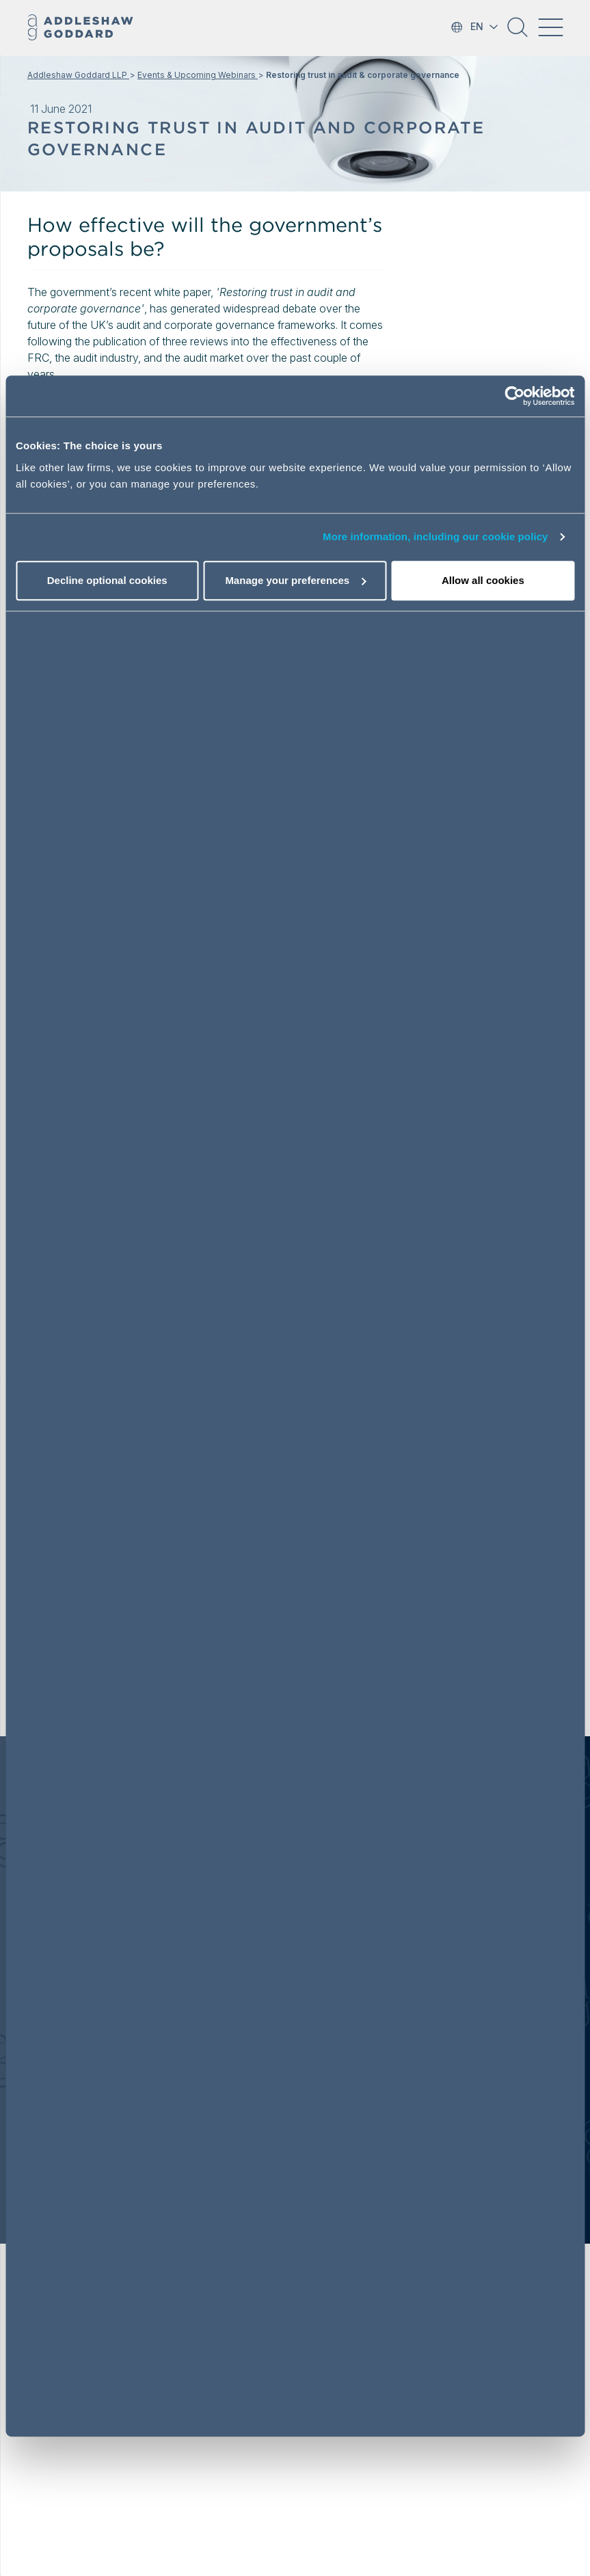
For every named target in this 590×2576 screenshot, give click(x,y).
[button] (517, 32)
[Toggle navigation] (550, 27)
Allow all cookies (483, 580)
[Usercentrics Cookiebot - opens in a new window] (514, 396)
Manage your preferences (295, 580)
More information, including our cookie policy (435, 536)
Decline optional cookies (107, 580)
